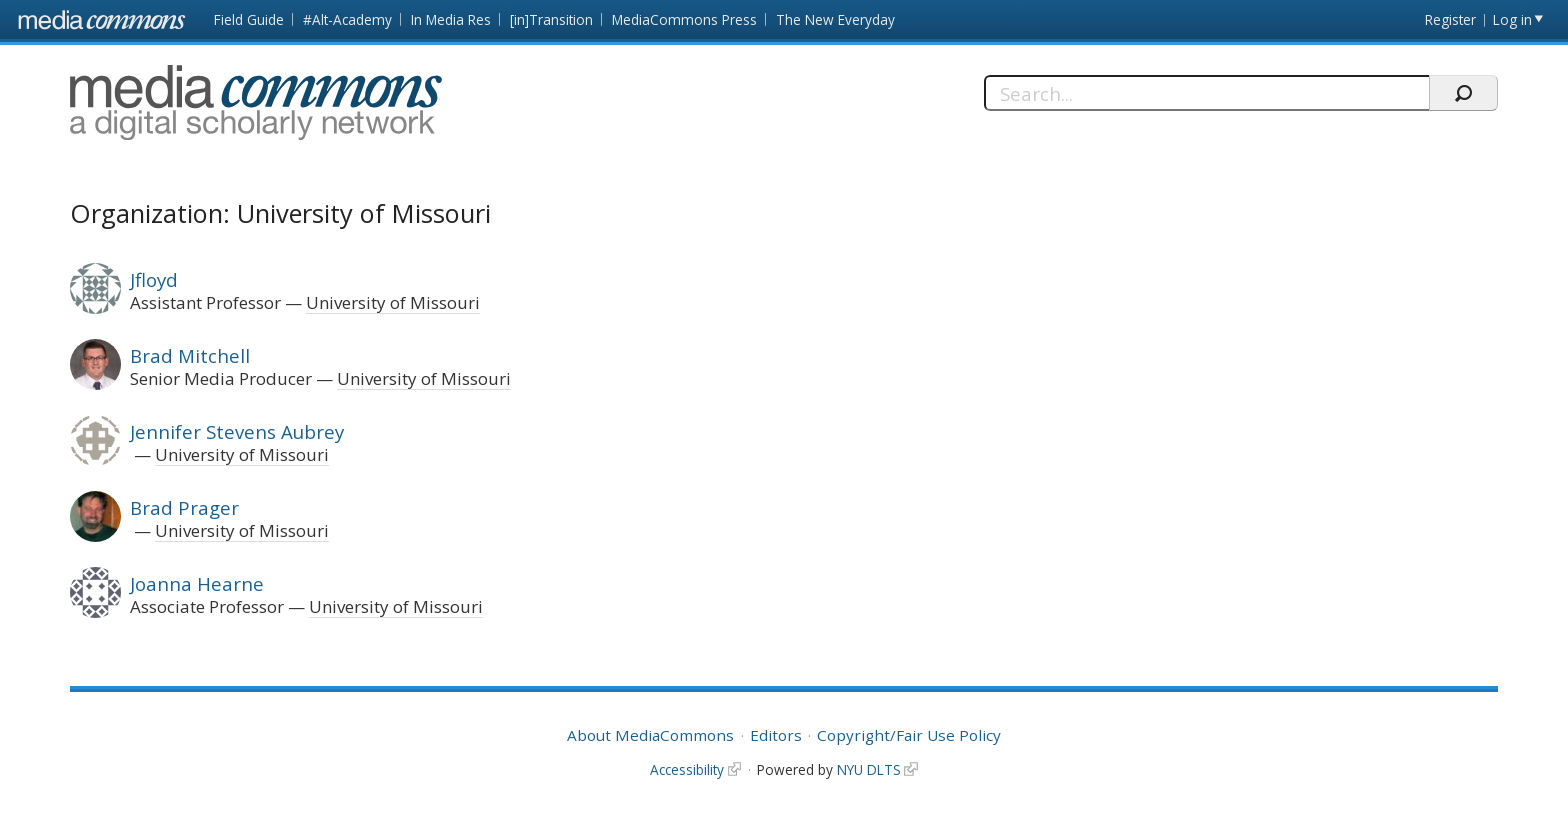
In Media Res (451, 19)
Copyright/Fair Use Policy (909, 735)
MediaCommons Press (684, 19)
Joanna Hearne (197, 583)
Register (1450, 19)
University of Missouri (393, 302)
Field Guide (249, 19)
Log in (1512, 19)
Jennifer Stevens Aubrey (237, 431)
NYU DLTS (869, 769)
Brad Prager (184, 507)
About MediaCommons (650, 735)
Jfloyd (154, 279)
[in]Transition (551, 19)
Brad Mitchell (190, 355)
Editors (776, 735)
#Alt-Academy (347, 19)
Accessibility (687, 769)
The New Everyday (835, 19)
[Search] (1206, 93)
